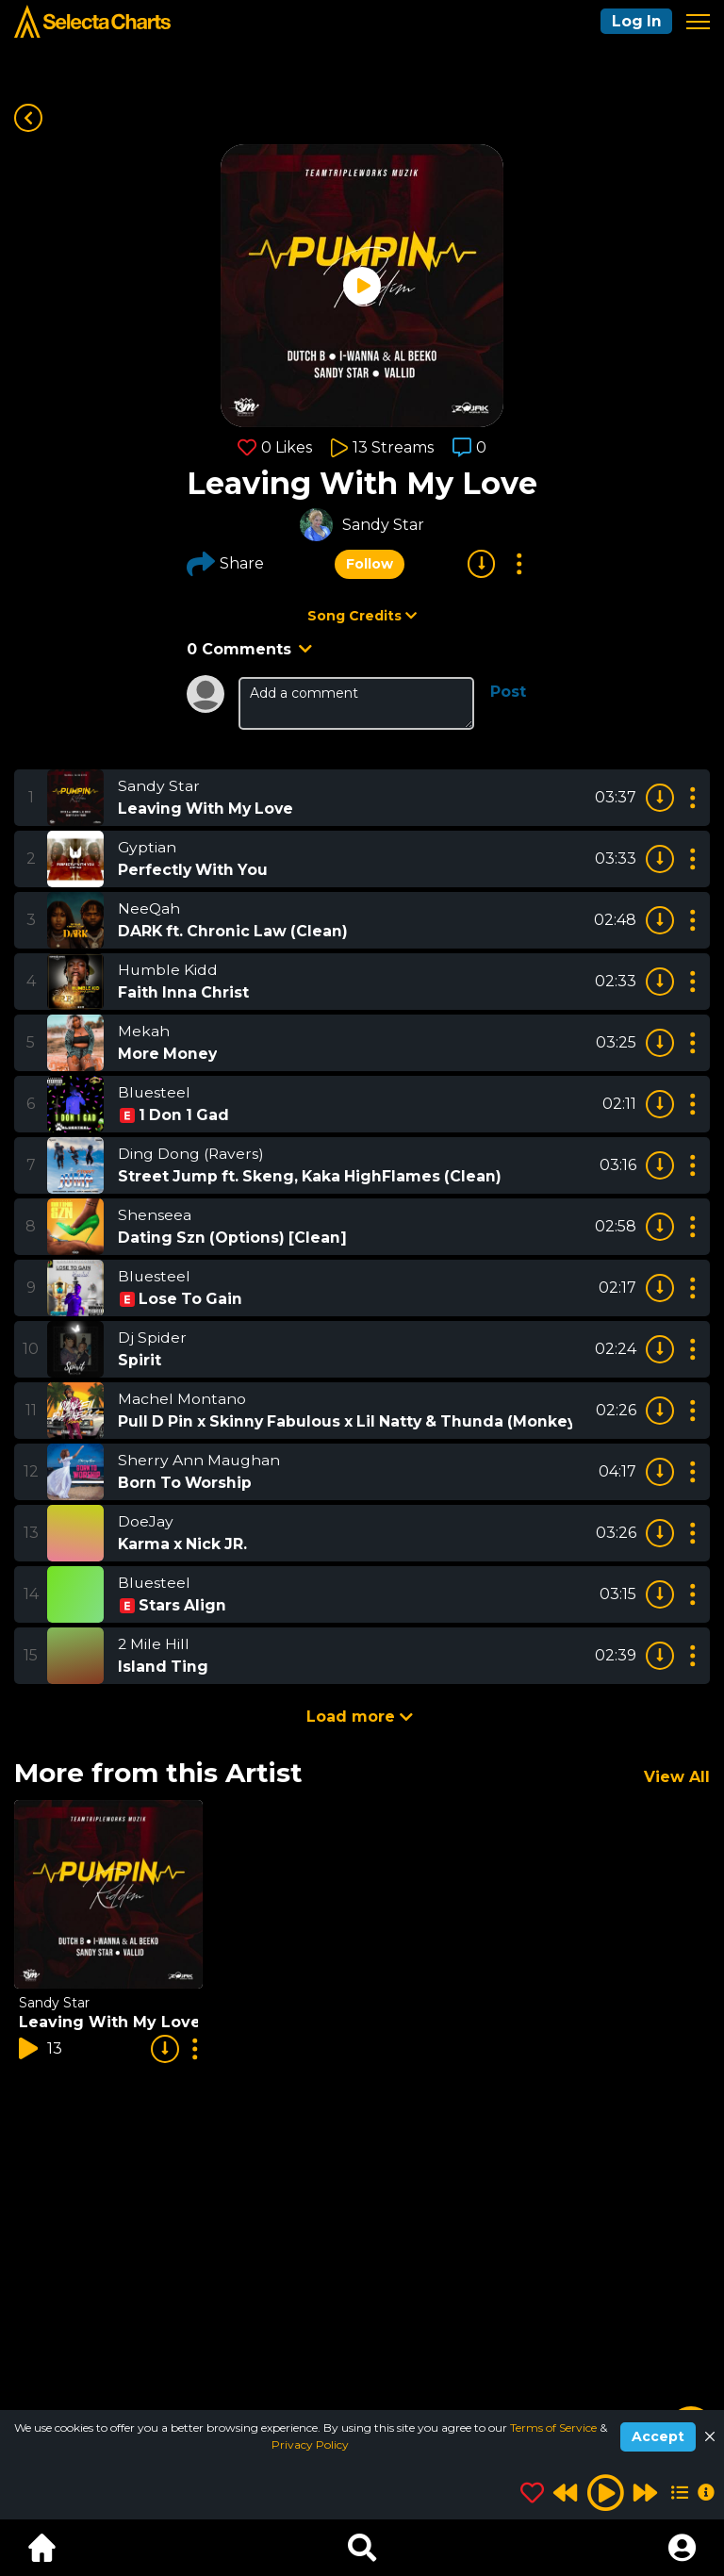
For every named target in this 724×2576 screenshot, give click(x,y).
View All (677, 1777)
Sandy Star (383, 525)
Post (508, 692)
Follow (369, 563)
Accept (658, 2436)
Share (225, 564)
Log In (635, 21)
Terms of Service (555, 2427)
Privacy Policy (310, 2444)
